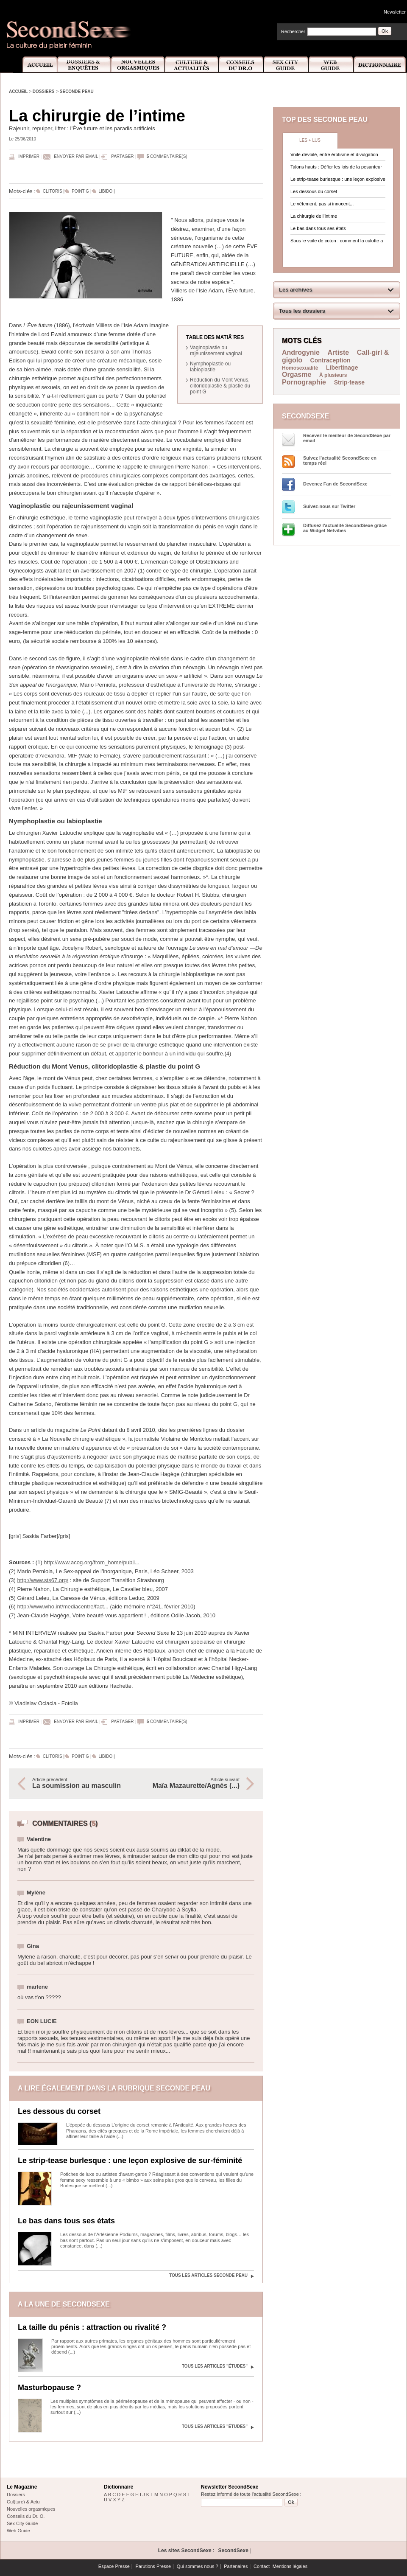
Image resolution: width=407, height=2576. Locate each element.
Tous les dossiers (302, 311)
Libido (106, 191)
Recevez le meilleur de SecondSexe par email (346, 438)
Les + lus (310, 140)
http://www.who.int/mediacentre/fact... (63, 1606)
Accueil (35, 64)
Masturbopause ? (49, 2387)
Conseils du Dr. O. (26, 2516)
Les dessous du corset (59, 2111)
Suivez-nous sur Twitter (329, 506)
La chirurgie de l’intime (313, 216)
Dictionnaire (380, 64)
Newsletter (395, 11)
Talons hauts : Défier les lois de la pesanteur (336, 166)
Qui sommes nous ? (197, 2566)
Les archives (295, 289)
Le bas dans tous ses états (66, 2221)
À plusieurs (333, 375)
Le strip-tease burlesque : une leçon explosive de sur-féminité (130, 2160)
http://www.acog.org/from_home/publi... (91, 1562)
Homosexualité (300, 368)
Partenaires (236, 2566)
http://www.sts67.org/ (43, 1580)
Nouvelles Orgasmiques (138, 64)
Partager (122, 156)
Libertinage (342, 367)
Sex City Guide (286, 64)
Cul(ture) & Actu (23, 2501)
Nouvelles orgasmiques (31, 2508)
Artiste (338, 352)
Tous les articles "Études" (215, 2366)
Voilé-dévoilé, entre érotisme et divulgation (334, 154)
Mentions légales (290, 2566)
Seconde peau (77, 91)
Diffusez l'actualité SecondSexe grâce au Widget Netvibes (345, 528)
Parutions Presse (153, 2566)
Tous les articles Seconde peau (208, 2275)
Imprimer (28, 156)
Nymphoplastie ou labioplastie (210, 367)
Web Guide (331, 64)
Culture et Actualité (192, 64)
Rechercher (293, 31)
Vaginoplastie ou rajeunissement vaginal (216, 350)
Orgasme (296, 374)
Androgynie (301, 352)
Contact (262, 2566)
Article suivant (192, 1783)
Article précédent (79, 1783)
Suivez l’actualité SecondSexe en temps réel (339, 460)
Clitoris (52, 191)
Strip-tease (349, 382)
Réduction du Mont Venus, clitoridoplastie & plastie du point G (220, 386)
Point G (80, 191)
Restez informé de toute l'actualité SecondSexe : (251, 2494)
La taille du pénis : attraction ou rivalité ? (92, 2327)
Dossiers (44, 91)
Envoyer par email (76, 156)
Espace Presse (114, 2566)
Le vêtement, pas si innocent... (322, 203)
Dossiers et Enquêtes (84, 64)
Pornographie (304, 382)
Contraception (330, 360)
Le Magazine (22, 2487)
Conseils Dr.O (241, 64)
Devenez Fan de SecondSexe (335, 483)
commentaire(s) (167, 156)
